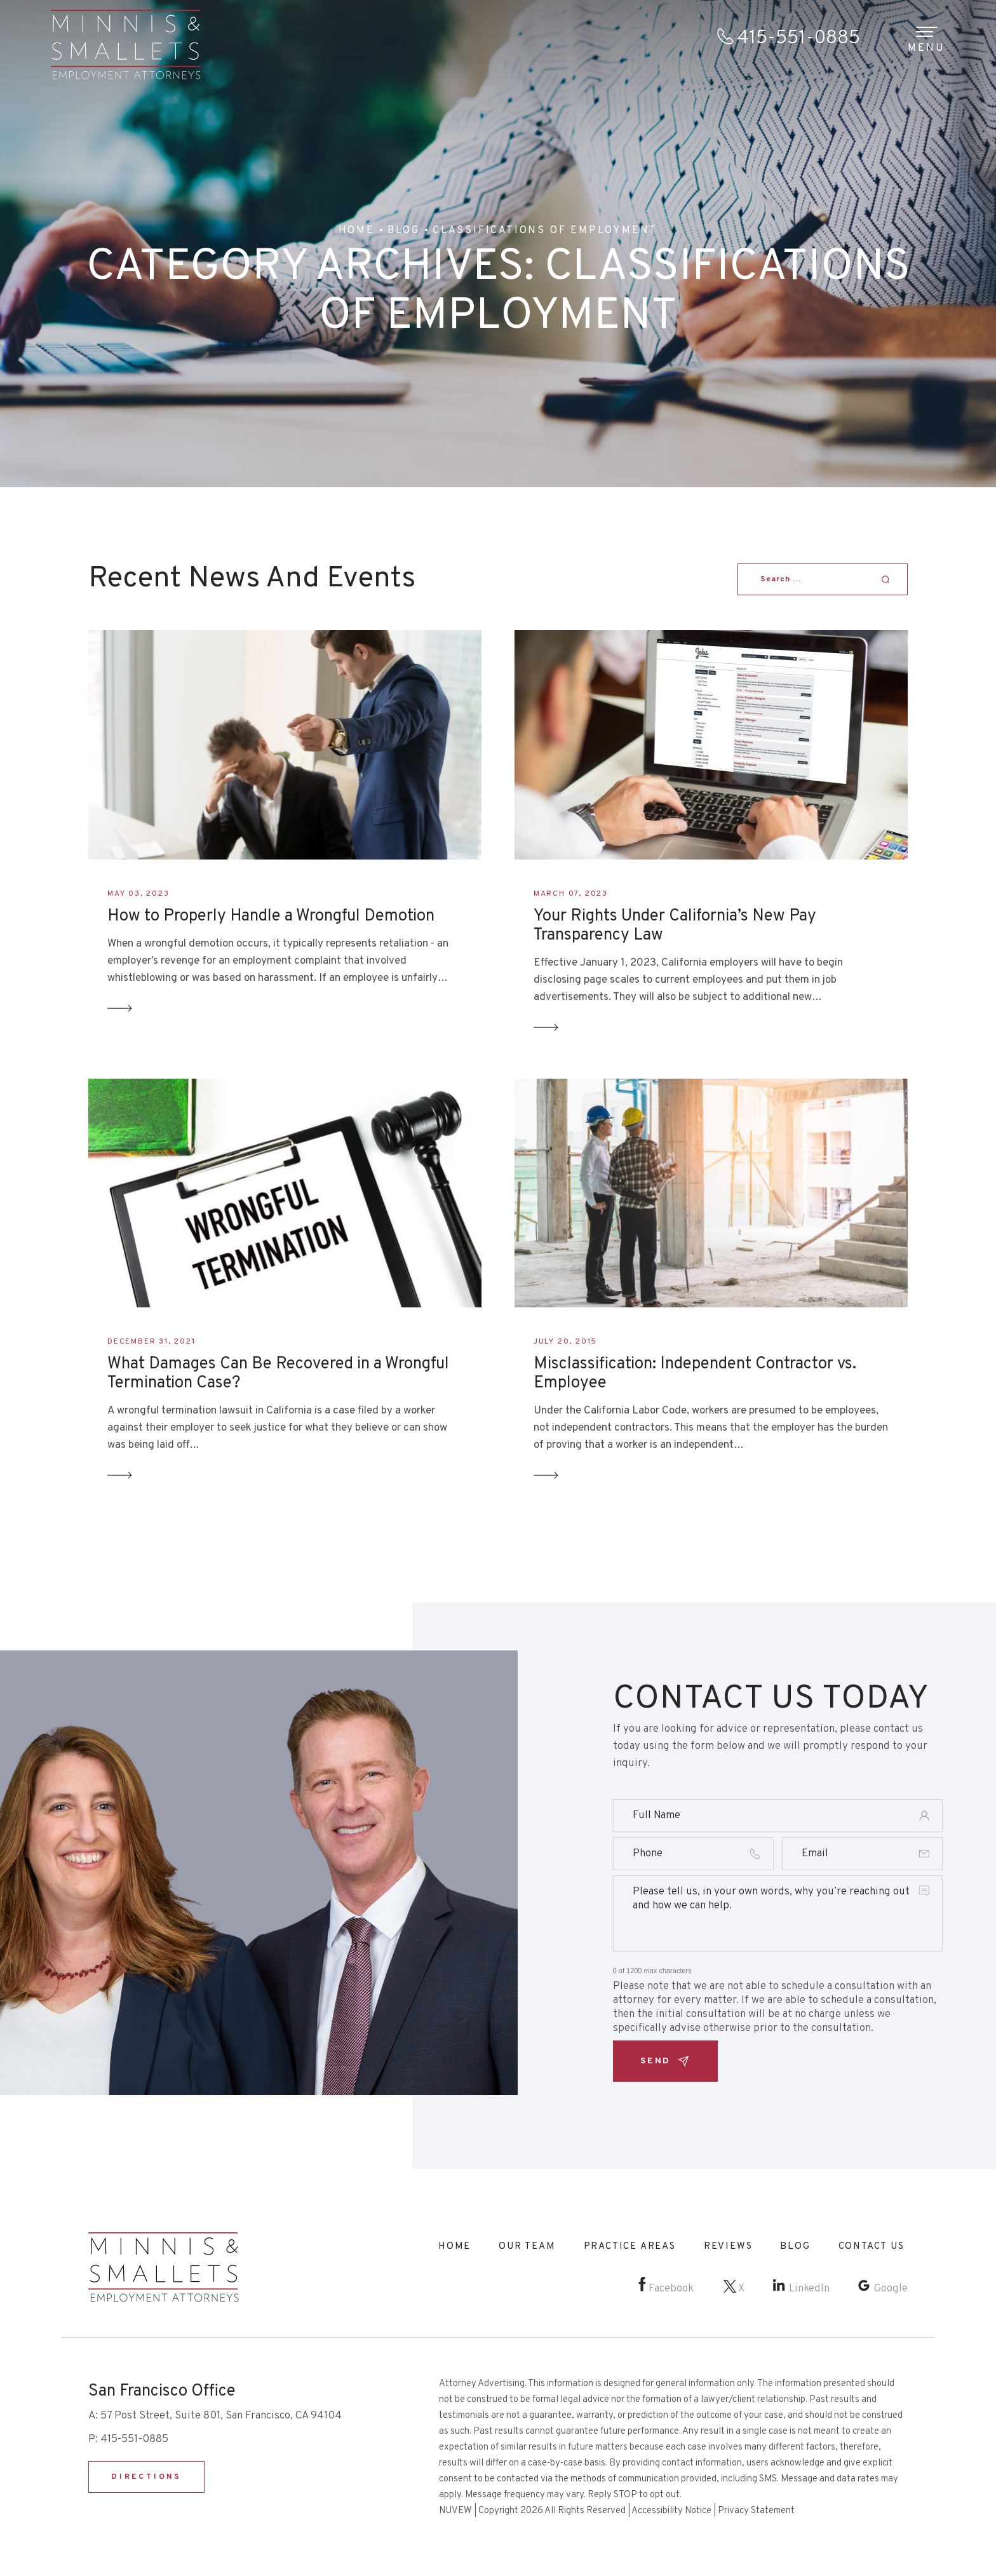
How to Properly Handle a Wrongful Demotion (270, 916)
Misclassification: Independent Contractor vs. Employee (695, 1374)
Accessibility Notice (671, 2511)
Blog (795, 2247)
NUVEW (455, 2511)
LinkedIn (809, 2289)
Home (454, 2247)
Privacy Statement (756, 2511)
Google (891, 2289)
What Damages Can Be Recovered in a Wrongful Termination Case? (278, 1374)
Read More (120, 1008)
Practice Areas (630, 2247)
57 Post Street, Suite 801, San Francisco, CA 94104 (221, 2416)
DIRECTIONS (146, 2477)
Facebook (671, 2289)
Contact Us (871, 2247)
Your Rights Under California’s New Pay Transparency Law (675, 926)
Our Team (527, 2247)
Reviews (728, 2247)
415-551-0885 (798, 38)
